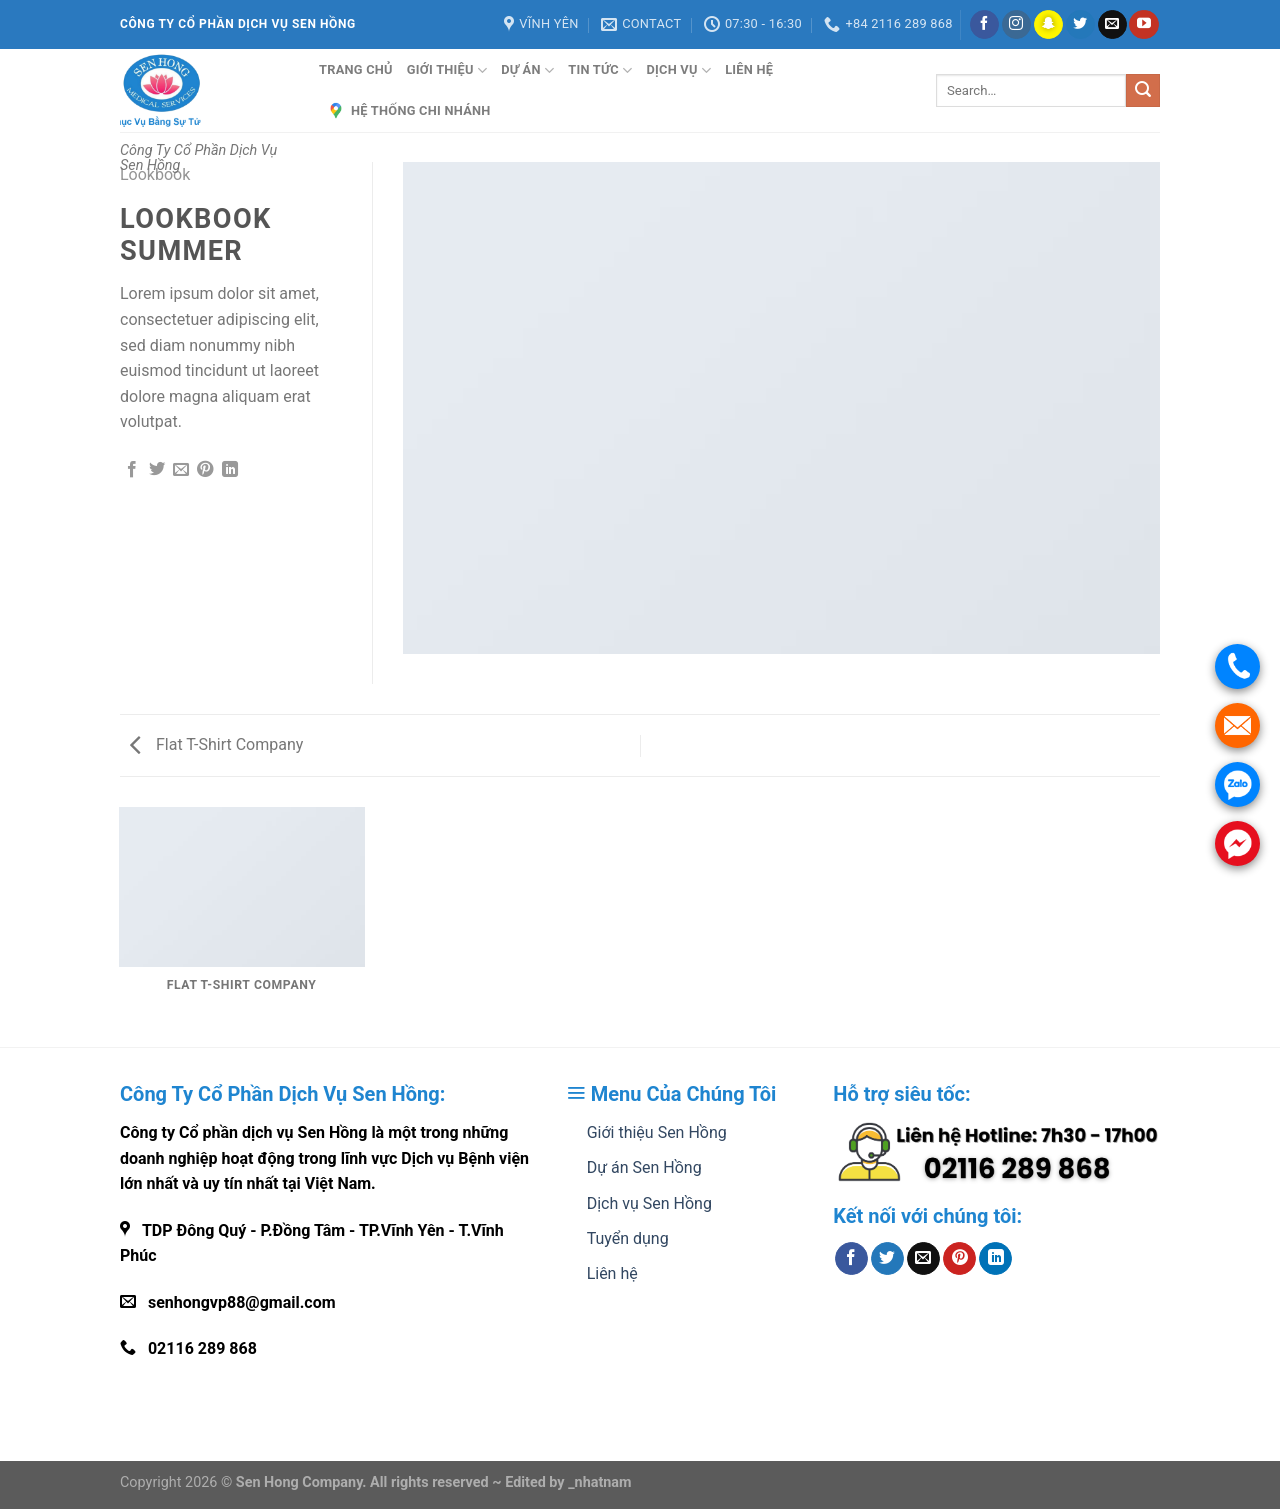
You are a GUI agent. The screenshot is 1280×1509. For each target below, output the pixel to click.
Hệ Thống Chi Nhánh (408, 111)
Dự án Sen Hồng (644, 1167)
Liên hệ (749, 69)
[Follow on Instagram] (1016, 25)
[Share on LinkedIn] (230, 470)
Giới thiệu (447, 70)
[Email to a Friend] (181, 470)
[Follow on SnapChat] (1048, 25)
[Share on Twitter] (157, 470)
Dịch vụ (678, 70)
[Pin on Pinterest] (205, 470)
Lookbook (155, 174)
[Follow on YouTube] (1143, 25)
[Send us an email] (1112, 25)
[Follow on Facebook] (984, 25)
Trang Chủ (356, 69)
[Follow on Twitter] (1080, 25)
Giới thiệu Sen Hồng (657, 1132)
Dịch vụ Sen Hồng (649, 1203)
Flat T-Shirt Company (216, 744)
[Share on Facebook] (132, 470)
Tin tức (600, 70)
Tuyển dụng (628, 1238)
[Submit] (1143, 91)
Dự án (527, 70)
